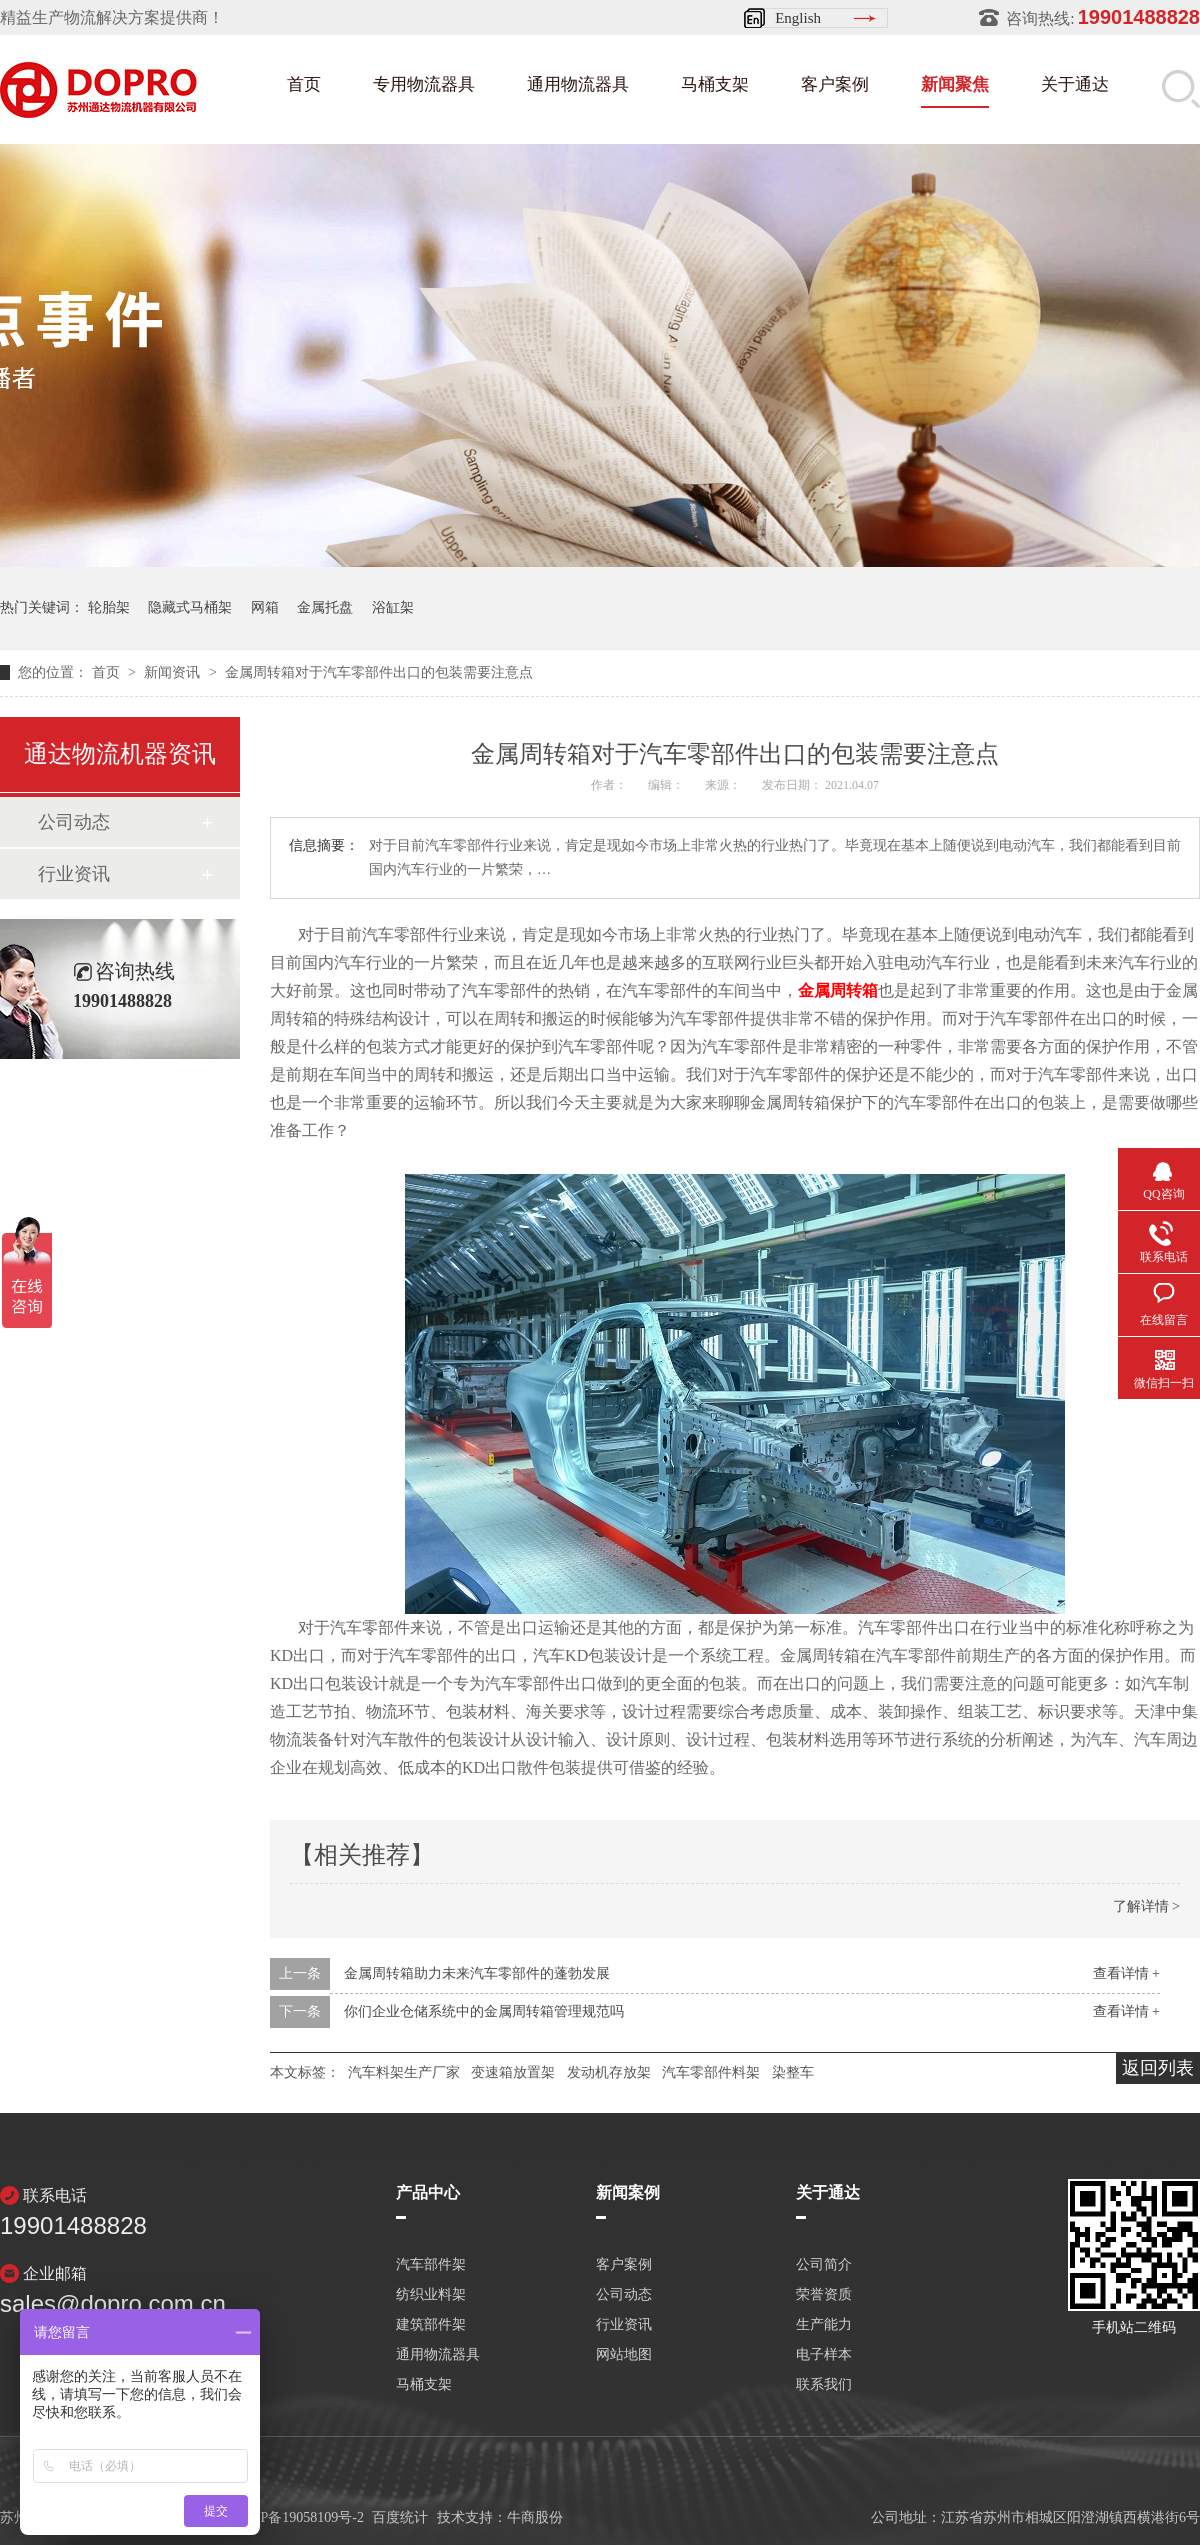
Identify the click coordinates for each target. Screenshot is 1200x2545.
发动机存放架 (609, 2072)
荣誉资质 (824, 2295)
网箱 (265, 607)
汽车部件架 (431, 2265)
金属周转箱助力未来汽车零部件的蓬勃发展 (477, 1973)
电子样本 (824, 2355)
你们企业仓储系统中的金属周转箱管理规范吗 (484, 2011)
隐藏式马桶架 (190, 607)
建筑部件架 (431, 2325)
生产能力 (824, 2325)
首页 (304, 84)
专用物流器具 (424, 84)
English (798, 18)
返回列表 (1158, 2068)
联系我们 (824, 2385)
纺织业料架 (431, 2295)
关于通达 (1075, 84)
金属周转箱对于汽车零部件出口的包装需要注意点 (379, 672)
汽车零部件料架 (711, 2072)
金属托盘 (325, 607)
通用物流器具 (578, 84)
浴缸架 (393, 607)
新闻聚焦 (955, 84)
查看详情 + (1126, 1973)
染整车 (793, 2072)
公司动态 (74, 822)
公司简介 (824, 2265)
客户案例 (835, 84)
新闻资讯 (174, 672)
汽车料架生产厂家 (404, 2072)
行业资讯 (74, 874)
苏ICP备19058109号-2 (298, 2517)
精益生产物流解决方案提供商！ (112, 17)
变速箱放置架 (513, 2072)
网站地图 (624, 2355)
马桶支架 (715, 84)
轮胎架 (109, 607)
